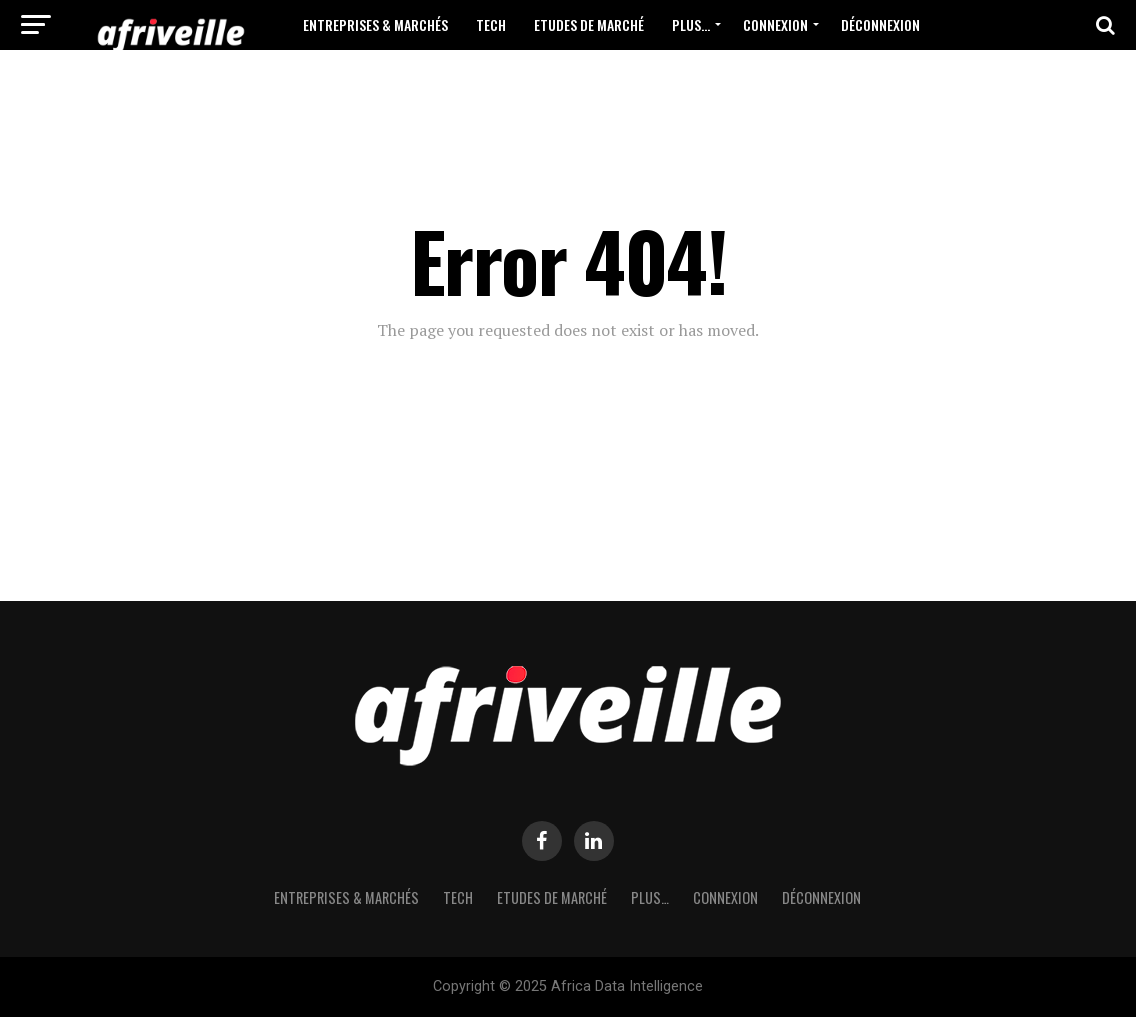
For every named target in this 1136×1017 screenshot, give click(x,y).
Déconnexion (880, 24)
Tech (491, 24)
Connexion (775, 24)
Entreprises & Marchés (375, 24)
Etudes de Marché (589, 24)
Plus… (691, 24)
